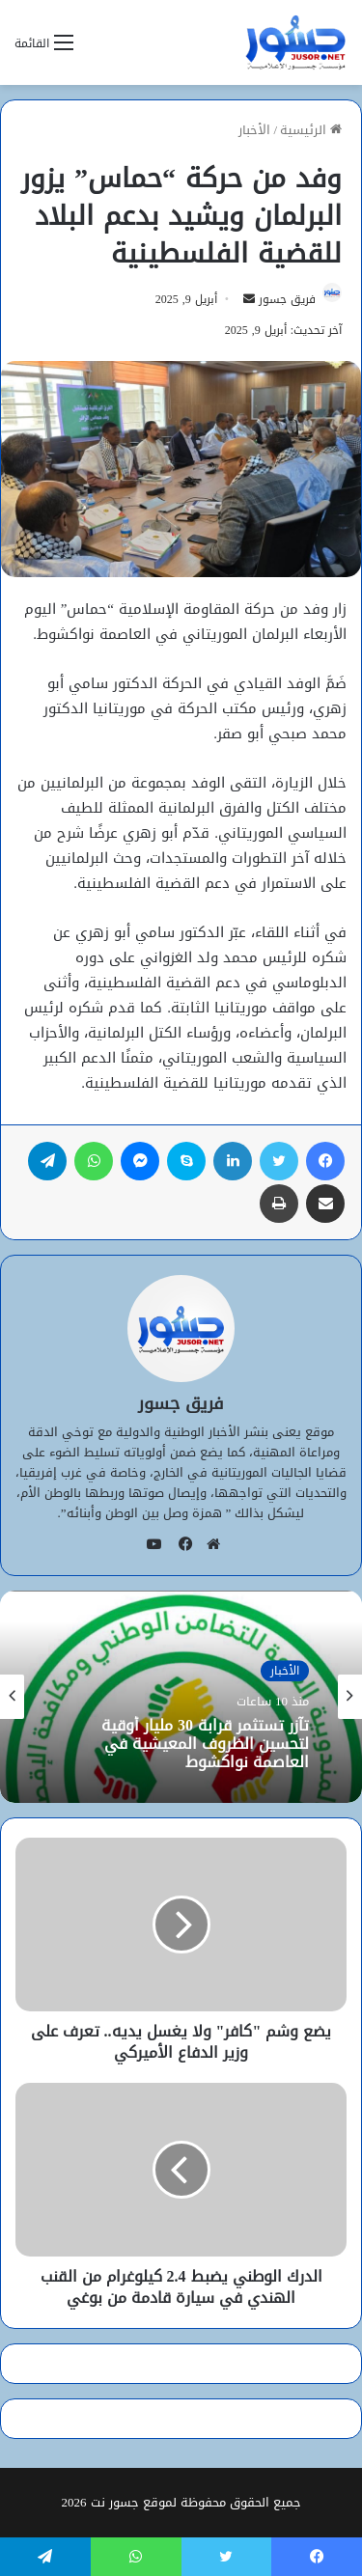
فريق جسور (287, 299)
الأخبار (254, 130)
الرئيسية (311, 130)
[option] (181, 1697)
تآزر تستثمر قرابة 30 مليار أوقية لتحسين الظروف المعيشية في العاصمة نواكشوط (205, 1744)
